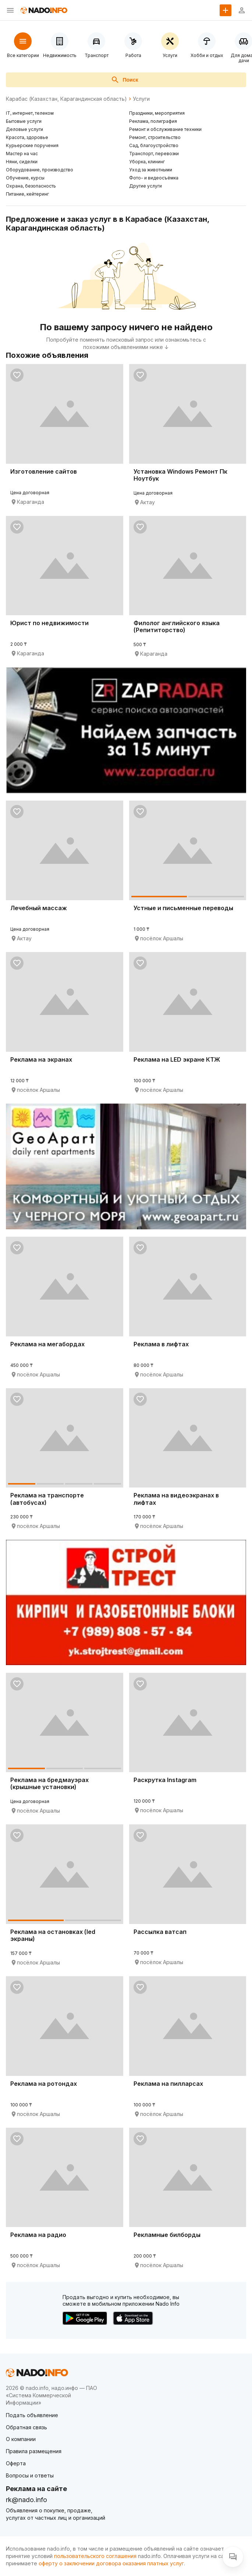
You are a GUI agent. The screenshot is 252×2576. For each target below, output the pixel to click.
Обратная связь (26, 2427)
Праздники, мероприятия (157, 113)
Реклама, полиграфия (153, 121)
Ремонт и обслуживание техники (165, 129)
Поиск (124, 79)
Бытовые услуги (24, 121)
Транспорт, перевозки (154, 153)
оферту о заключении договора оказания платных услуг (111, 2563)
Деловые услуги (24, 129)
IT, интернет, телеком (30, 113)
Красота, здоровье (27, 137)
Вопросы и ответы (30, 2475)
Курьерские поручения (32, 145)
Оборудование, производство (39, 169)
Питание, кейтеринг (27, 194)
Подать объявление (32, 2415)
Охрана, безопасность (31, 186)
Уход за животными (150, 169)
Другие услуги (145, 186)
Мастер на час (22, 153)
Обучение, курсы (25, 178)
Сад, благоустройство (153, 145)
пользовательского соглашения (95, 2556)
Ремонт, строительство (155, 137)
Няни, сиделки (22, 161)
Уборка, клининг (147, 161)
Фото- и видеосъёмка (153, 178)
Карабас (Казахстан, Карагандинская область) (66, 99)
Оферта (16, 2463)
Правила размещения (33, 2451)
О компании (21, 2439)
